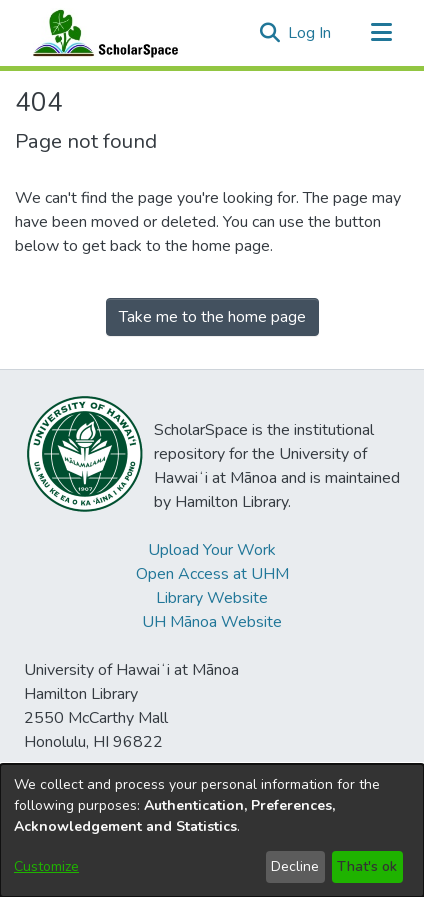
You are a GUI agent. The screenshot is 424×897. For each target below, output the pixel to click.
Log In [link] (310, 33)
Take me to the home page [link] (212, 317)
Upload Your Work (212, 550)
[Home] (101, 33)
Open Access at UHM (212, 574)
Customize (46, 866)
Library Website (212, 598)
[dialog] (212, 830)
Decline (295, 866)
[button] (269, 33)
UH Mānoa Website (212, 622)
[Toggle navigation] (381, 33)
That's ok (367, 866)
